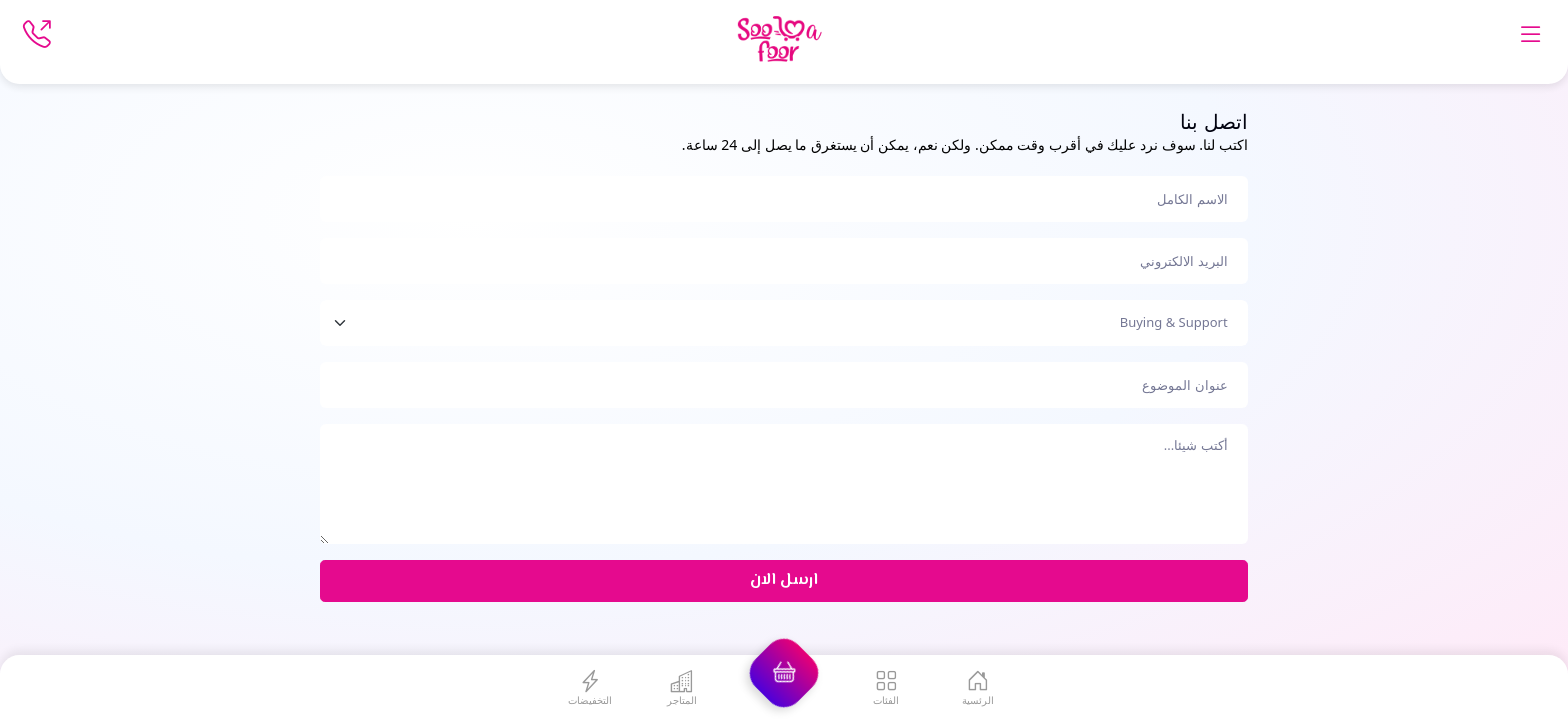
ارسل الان (784, 580)
